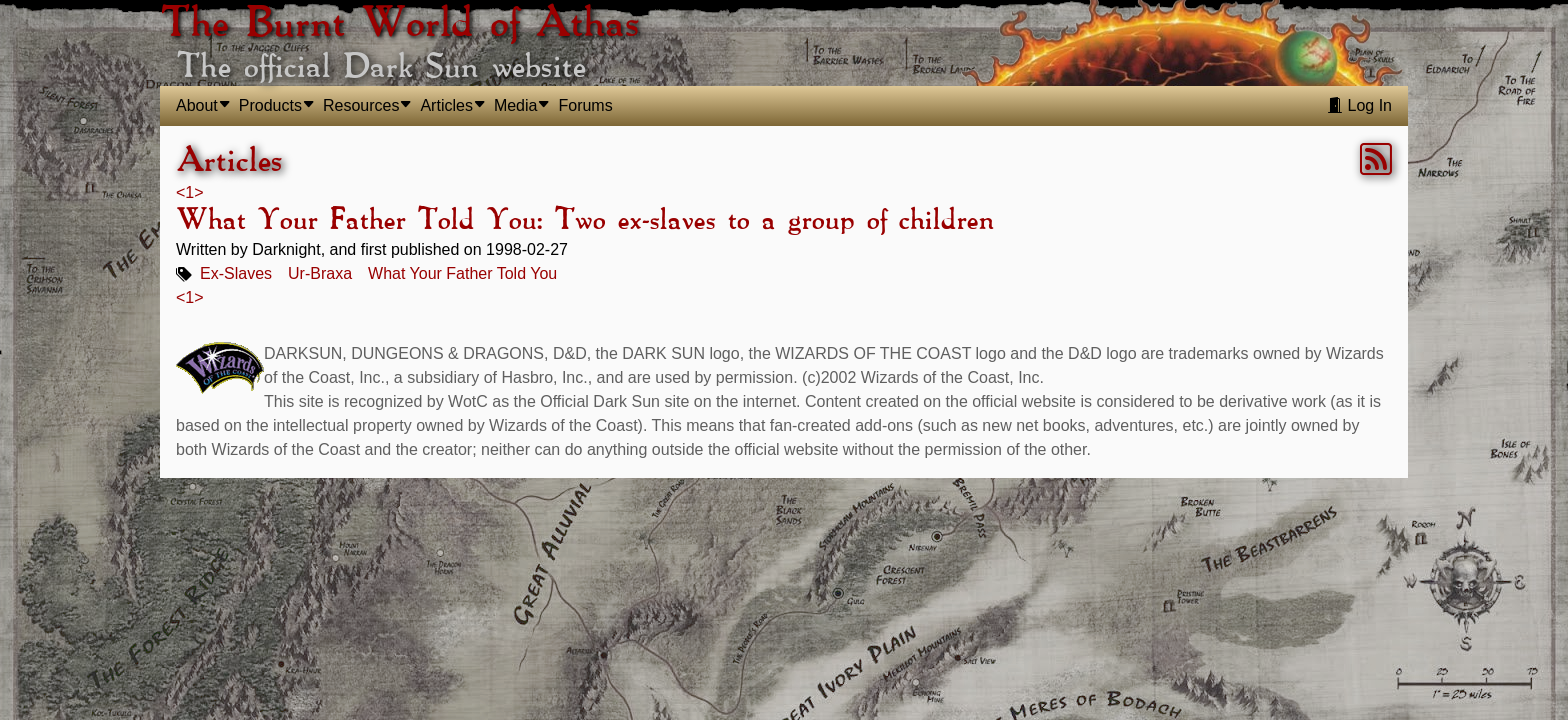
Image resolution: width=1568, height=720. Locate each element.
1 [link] (189, 192)
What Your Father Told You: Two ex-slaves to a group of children (584, 221)
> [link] (198, 192)
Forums (585, 105)
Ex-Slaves (236, 273)
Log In (1359, 105)
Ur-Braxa (320, 273)
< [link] (180, 192)
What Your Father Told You (462, 273)
